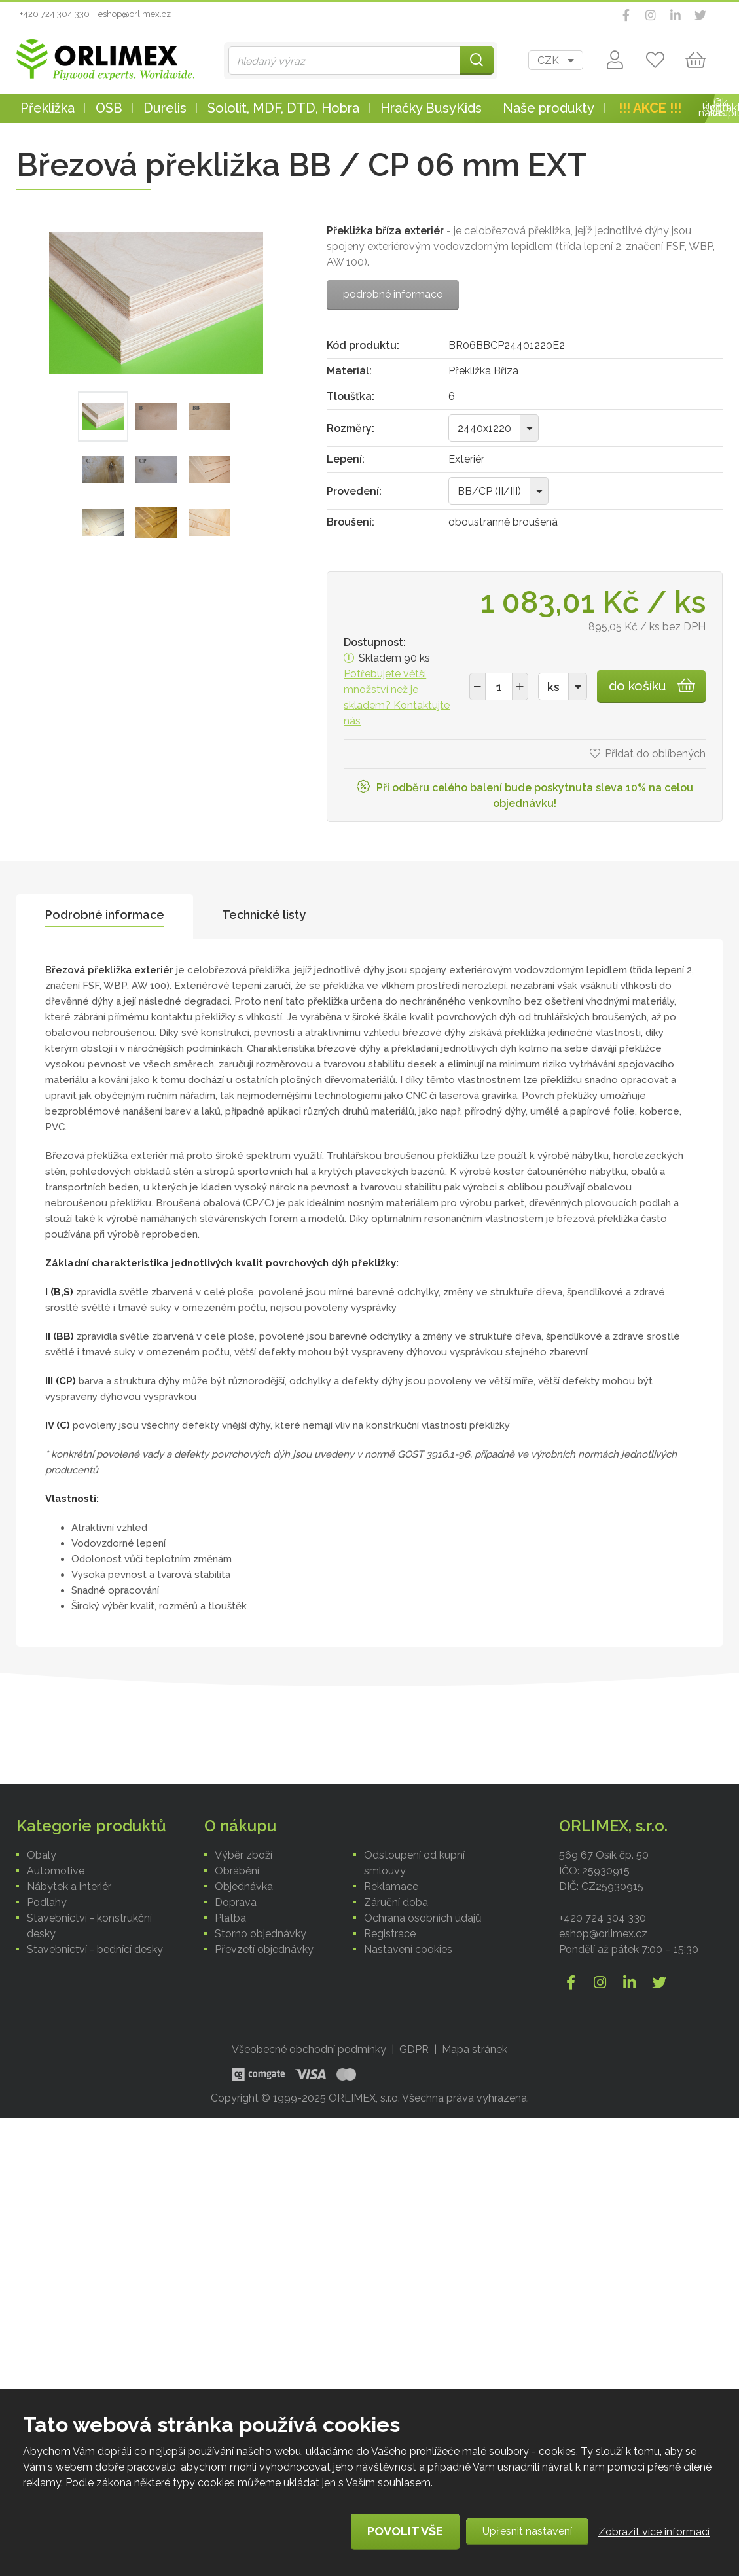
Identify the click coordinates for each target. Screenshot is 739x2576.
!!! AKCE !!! (650, 108)
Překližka (47, 108)
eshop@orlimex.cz (134, 14)
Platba (230, 1918)
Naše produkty (548, 108)
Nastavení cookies (408, 1949)
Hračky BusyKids (431, 108)
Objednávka (244, 1886)
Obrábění (237, 1871)
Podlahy (47, 1902)
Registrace (390, 1933)
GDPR (414, 2049)
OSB (109, 108)
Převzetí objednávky (264, 1949)
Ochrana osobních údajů (423, 1918)
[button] (520, 686)
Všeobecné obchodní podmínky (309, 2049)
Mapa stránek (474, 2049)
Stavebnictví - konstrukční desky (89, 1926)
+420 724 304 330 (55, 14)
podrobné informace (392, 294)
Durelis (165, 108)
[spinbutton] (499, 686)
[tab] (104, 916)
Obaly (41, 1855)
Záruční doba (396, 1902)
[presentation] (104, 916)
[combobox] (555, 60)
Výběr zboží (243, 1855)
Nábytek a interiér (69, 1886)
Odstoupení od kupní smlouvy (414, 1863)
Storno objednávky (260, 1933)
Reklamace (391, 1886)
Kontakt (721, 107)
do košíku (637, 686)
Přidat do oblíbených (655, 753)
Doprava (236, 1902)
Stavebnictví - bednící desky (95, 1949)
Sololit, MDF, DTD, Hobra (283, 108)
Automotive (55, 1871)
